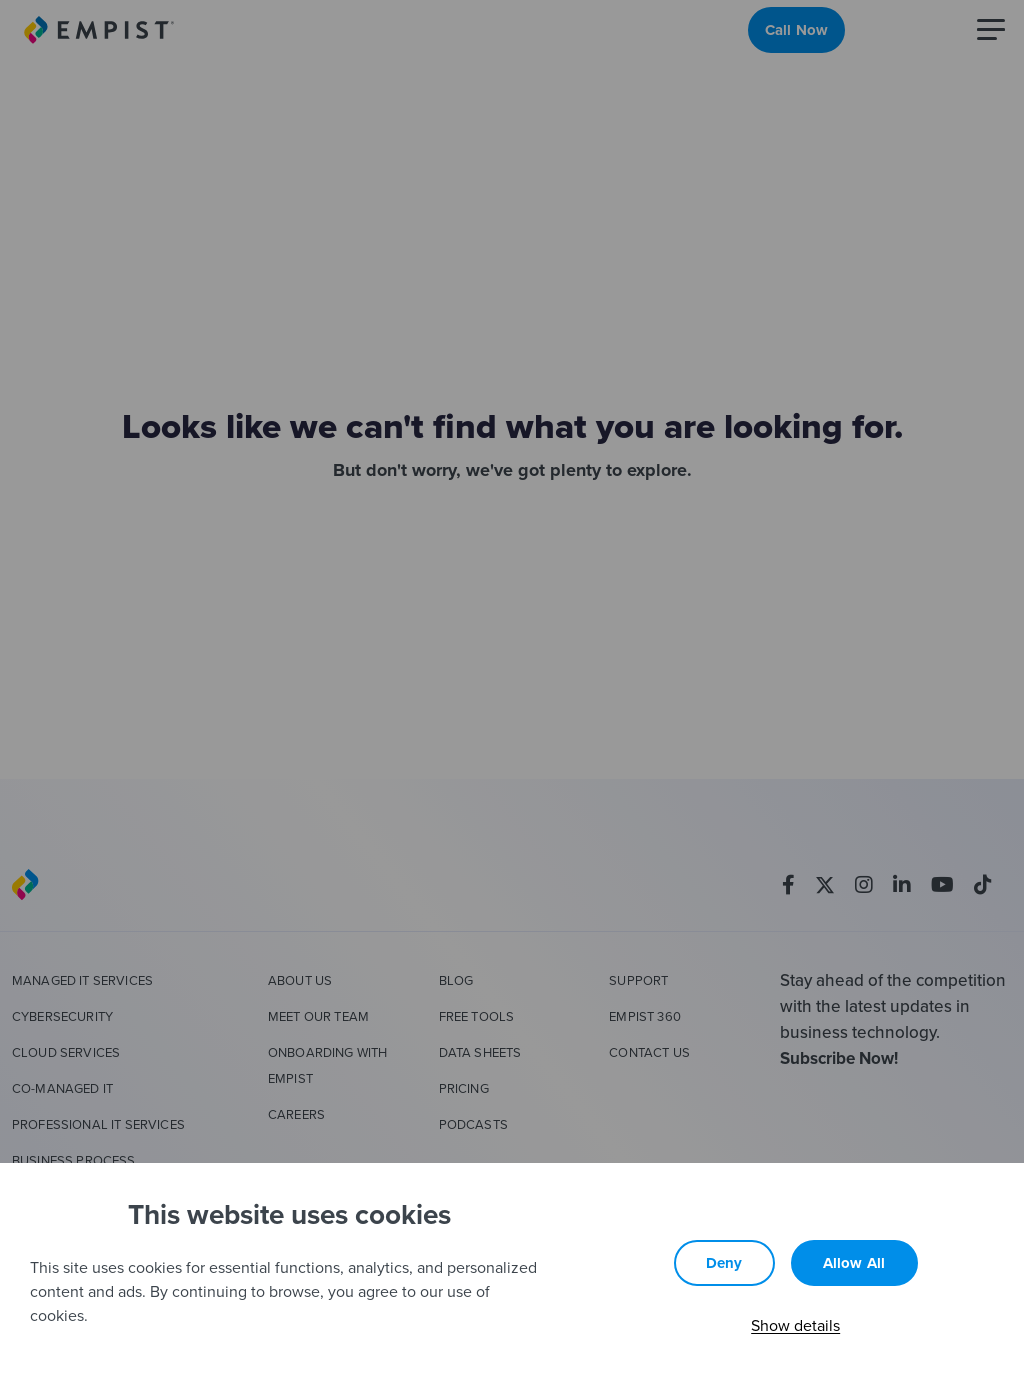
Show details (795, 1325)
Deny (724, 1263)
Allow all (854, 1263)
